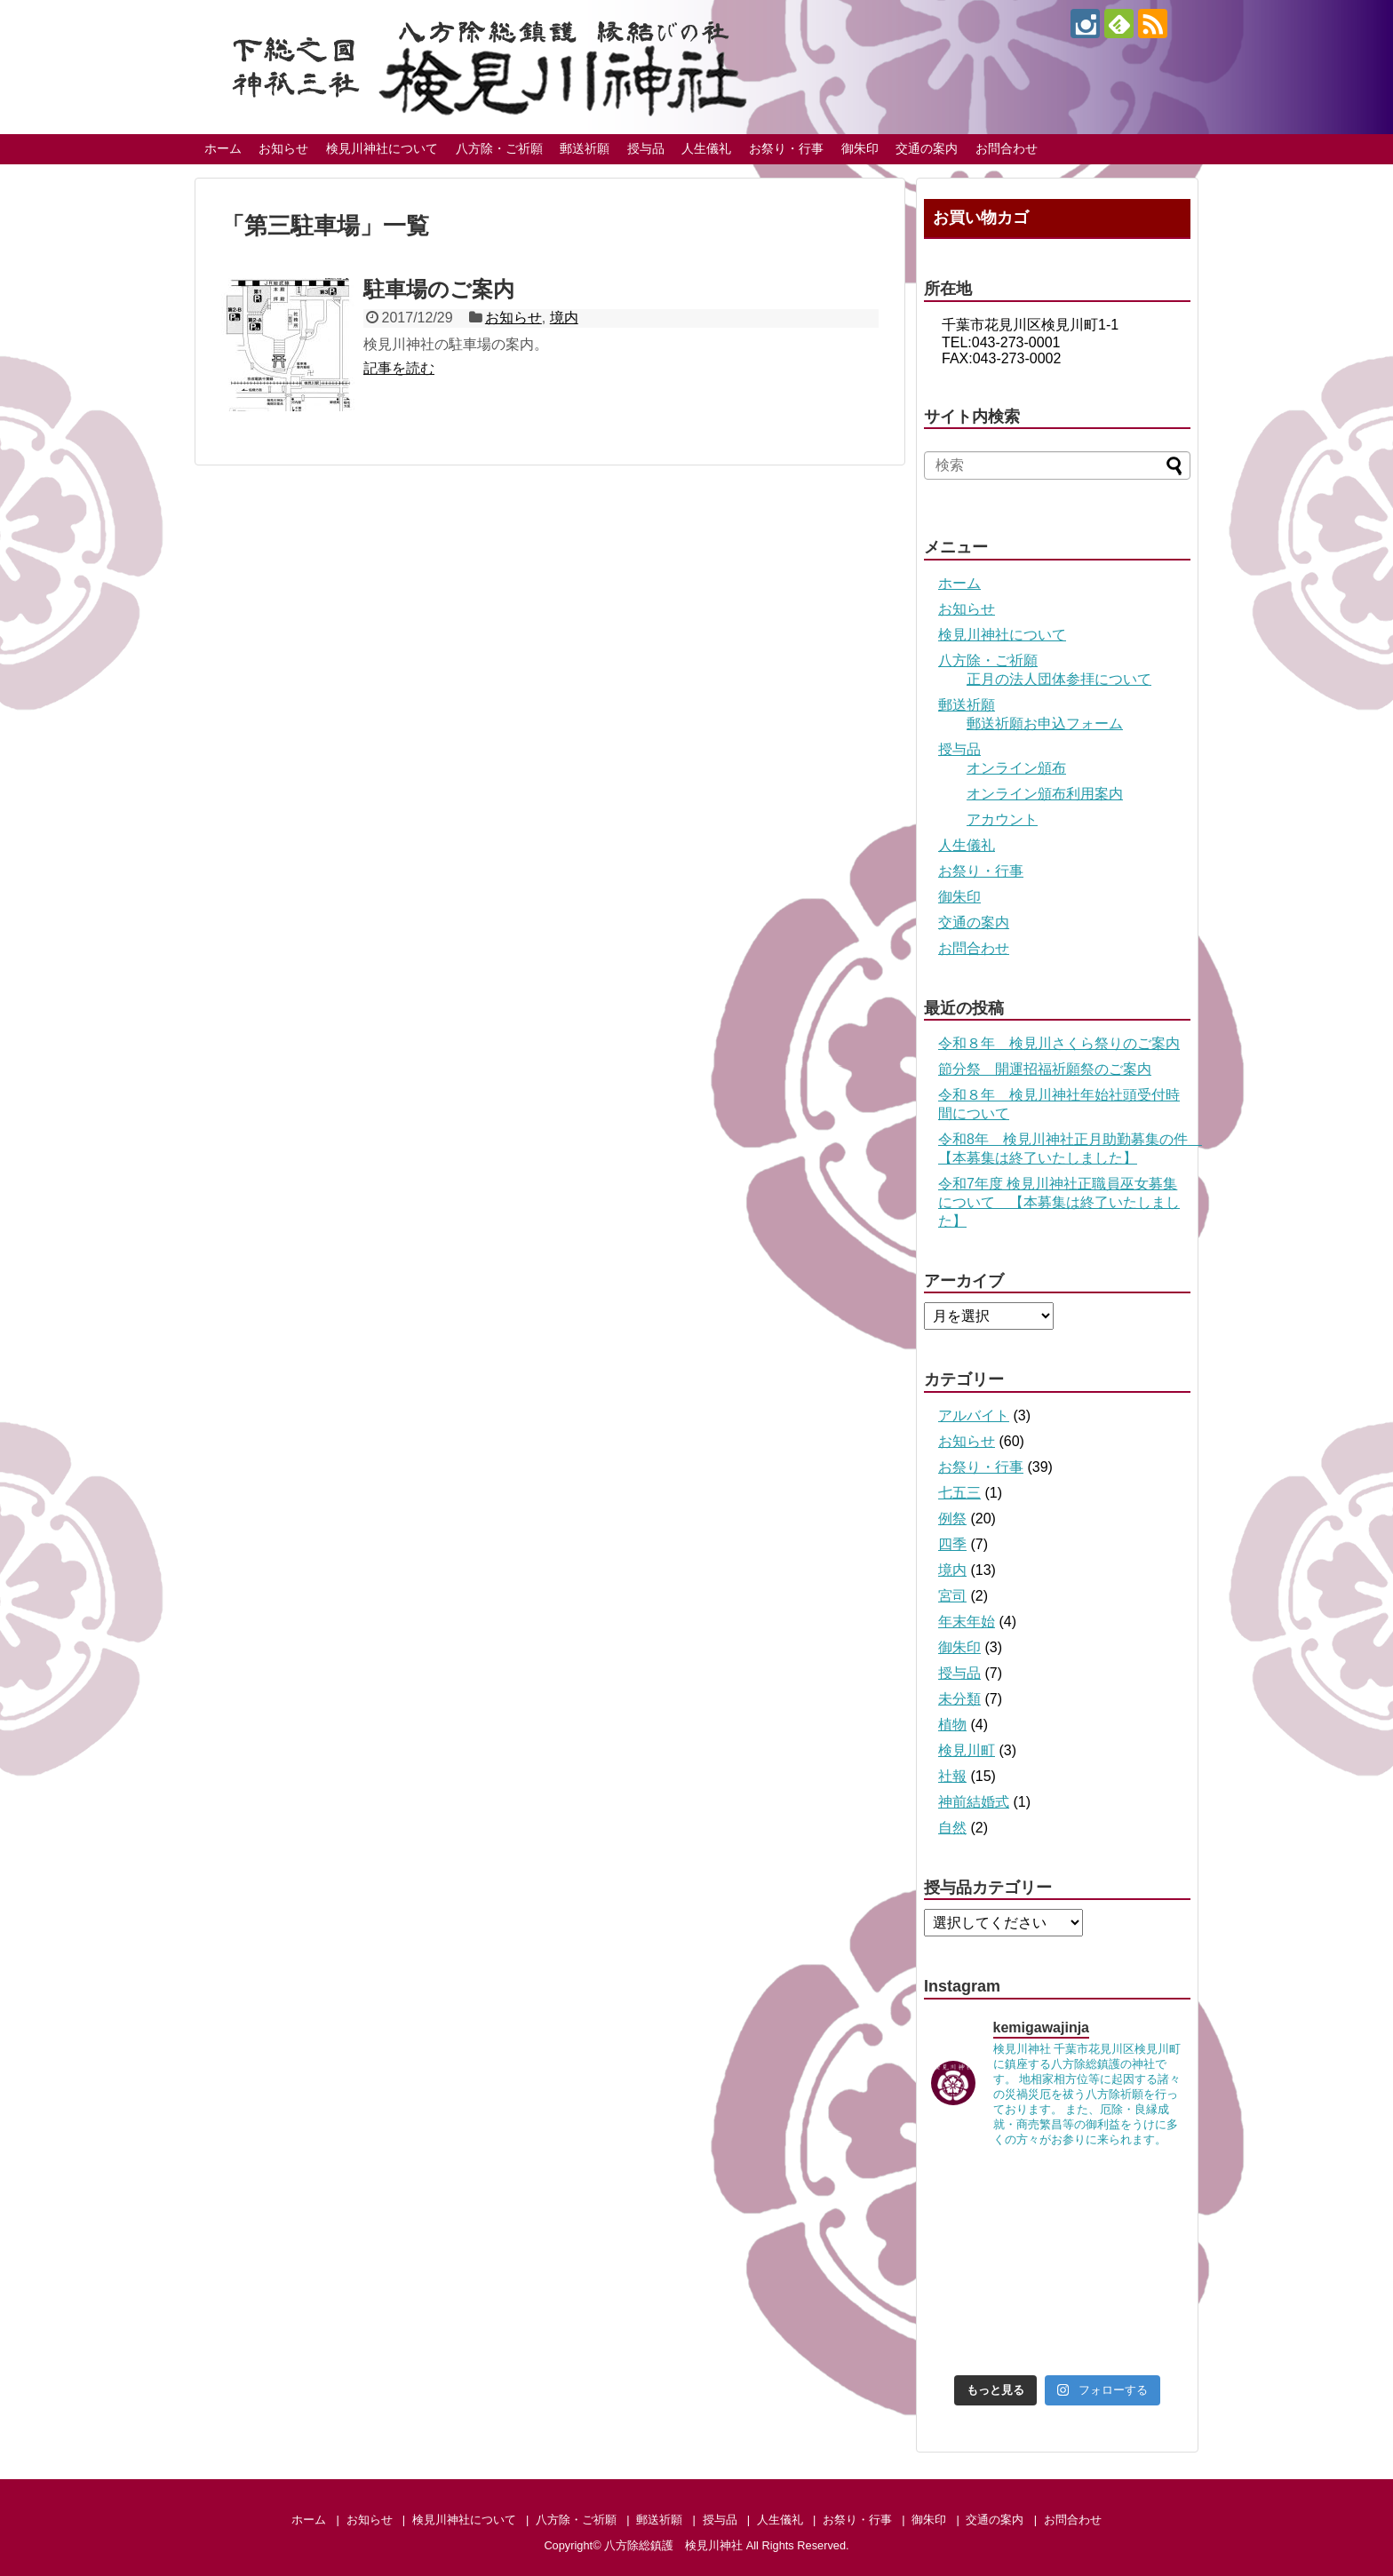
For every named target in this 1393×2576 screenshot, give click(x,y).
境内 (564, 317)
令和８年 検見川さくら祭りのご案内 (1059, 1043)
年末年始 (966, 1621)
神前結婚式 (973, 1801)
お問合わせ (1006, 148)
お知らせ (283, 148)
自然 (952, 1827)
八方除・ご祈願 (499, 148)
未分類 (959, 1698)
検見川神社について (382, 148)
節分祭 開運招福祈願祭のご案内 (1044, 1069)
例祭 (952, 1518)
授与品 (646, 148)
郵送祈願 (584, 148)
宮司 (952, 1595)
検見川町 (966, 1750)
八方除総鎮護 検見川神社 (673, 2545)
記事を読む (398, 368)
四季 (952, 1544)
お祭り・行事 (786, 148)
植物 (952, 1724)
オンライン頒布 (1016, 767)
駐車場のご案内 (438, 289)
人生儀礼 (706, 148)
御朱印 (860, 148)
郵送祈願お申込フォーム (1045, 723)
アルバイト (973, 1415)
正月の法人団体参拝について (1059, 679)
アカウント (1002, 819)
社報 (952, 1776)
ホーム (223, 148)
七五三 (959, 1492)
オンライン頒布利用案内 (1045, 793)
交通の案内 (927, 148)
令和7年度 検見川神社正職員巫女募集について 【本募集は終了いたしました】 (1059, 1202)
